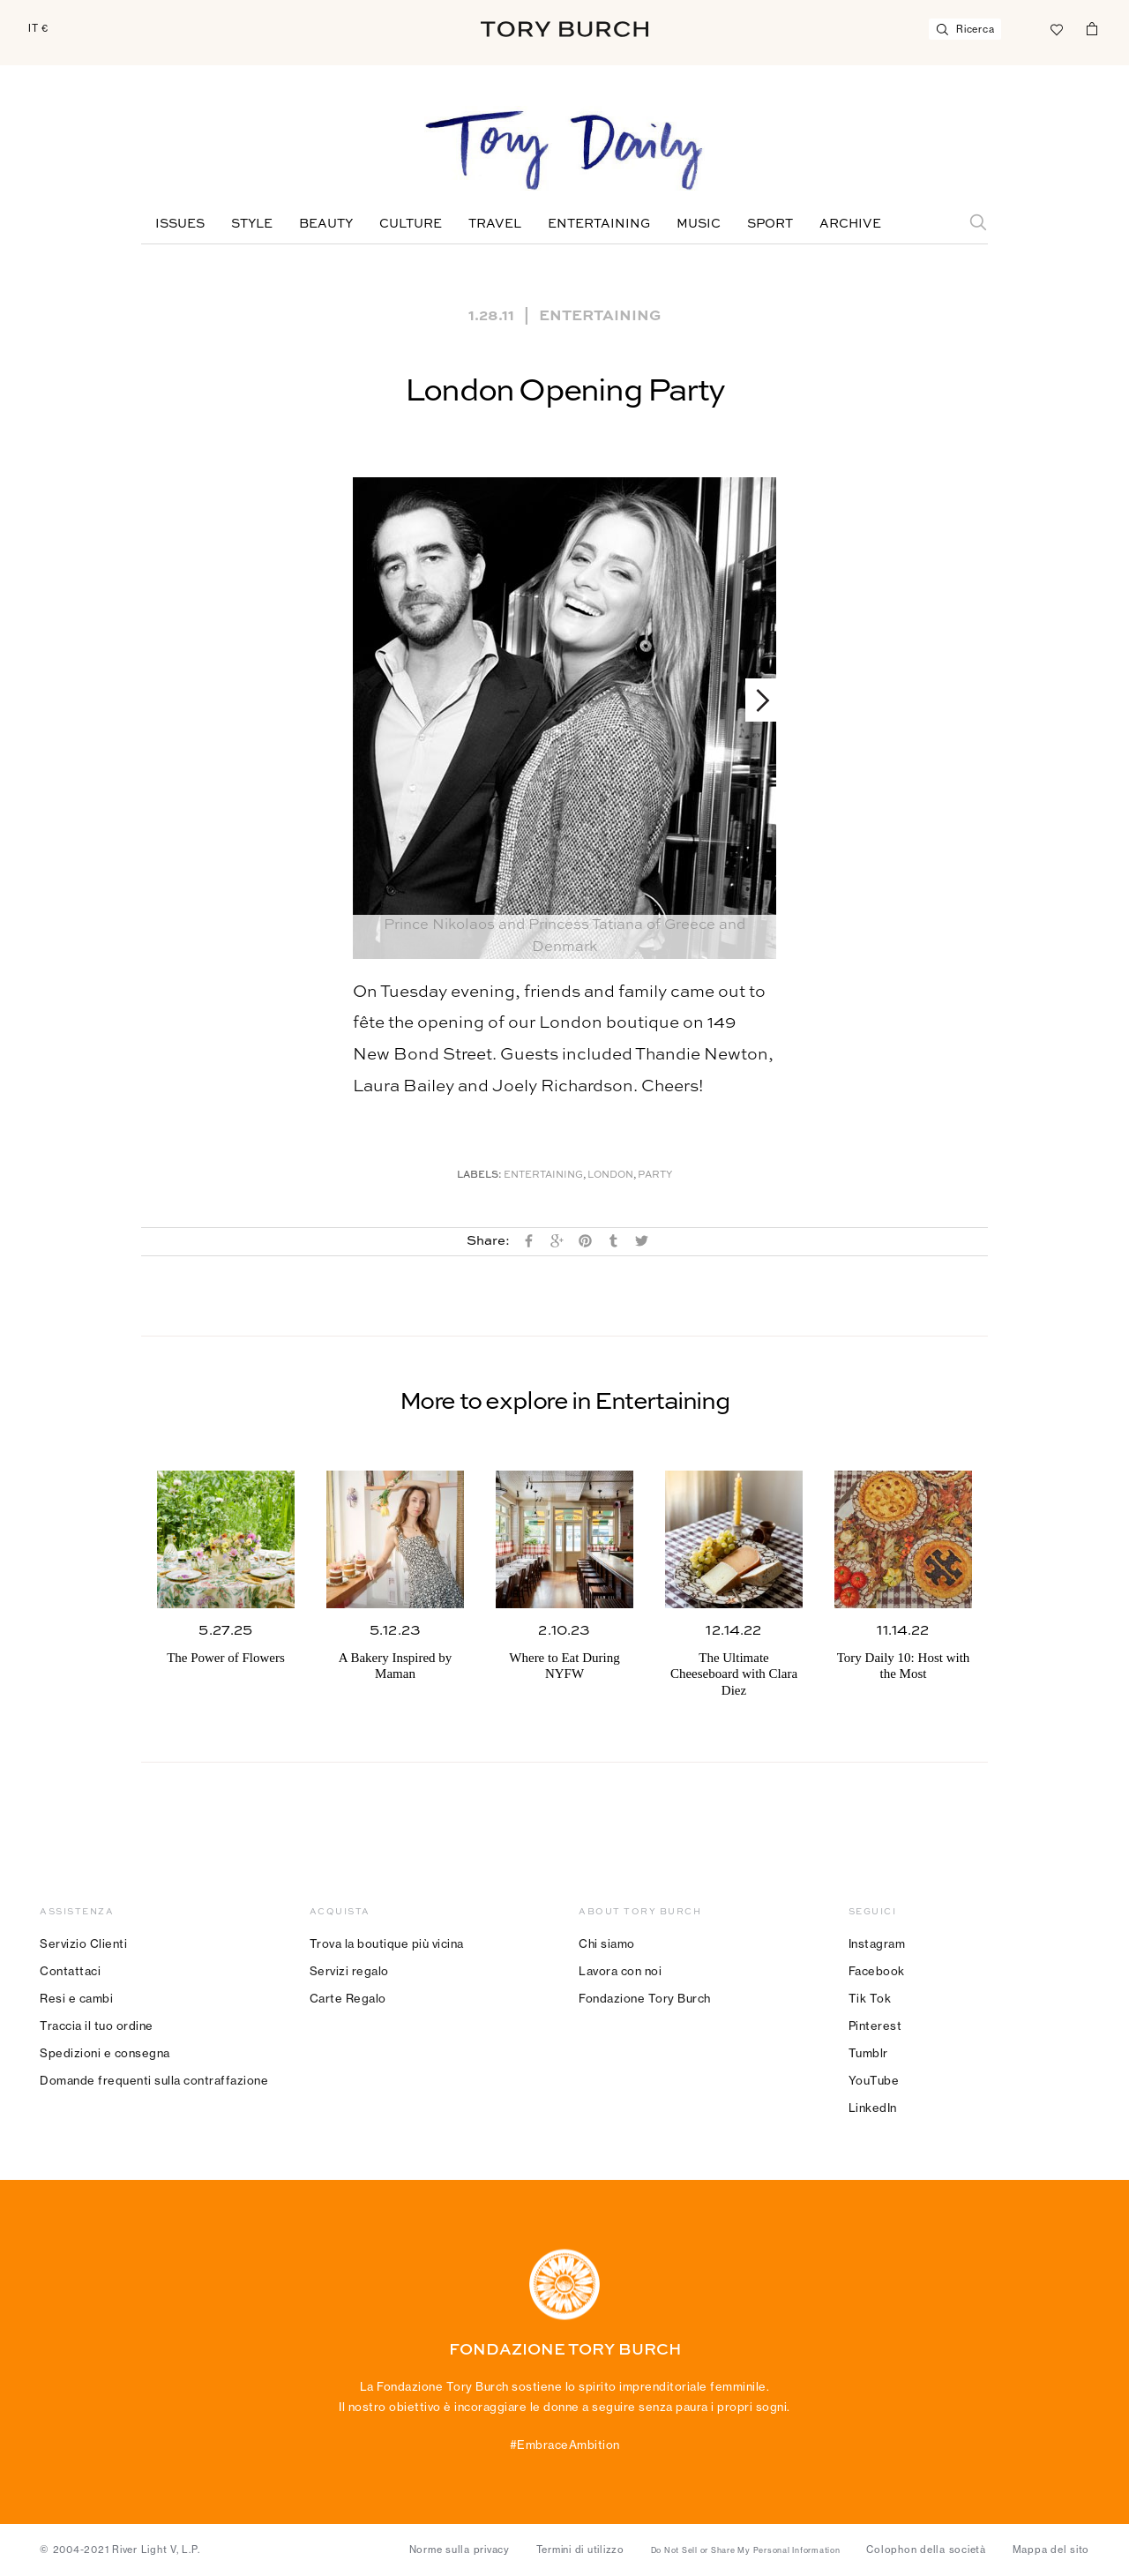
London (610, 1175)
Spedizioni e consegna (105, 2053)
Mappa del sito (1051, 2549)
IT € (38, 28)
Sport (770, 224)
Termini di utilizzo (580, 2549)
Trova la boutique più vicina (387, 1943)
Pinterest (875, 2025)
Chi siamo (607, 1943)
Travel (494, 224)
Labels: (479, 1175)
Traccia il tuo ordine (96, 2025)
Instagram (877, 1943)
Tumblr (868, 2053)
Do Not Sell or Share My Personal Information (746, 2550)
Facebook (877, 1971)
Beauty (326, 224)
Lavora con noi (620, 1971)
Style (252, 224)
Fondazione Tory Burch (645, 1998)
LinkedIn (873, 2107)
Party (655, 1175)
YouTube (874, 2080)
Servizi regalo (349, 1971)
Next (754, 700)
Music (699, 224)
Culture (410, 224)
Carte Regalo (348, 1998)
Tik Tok (870, 1998)
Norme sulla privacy (459, 2549)
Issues (180, 224)
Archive (850, 224)
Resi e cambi (76, 1998)
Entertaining (599, 224)
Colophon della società (926, 2549)
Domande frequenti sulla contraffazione (154, 2080)
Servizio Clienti (83, 1943)
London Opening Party (564, 392)
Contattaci (70, 1971)
